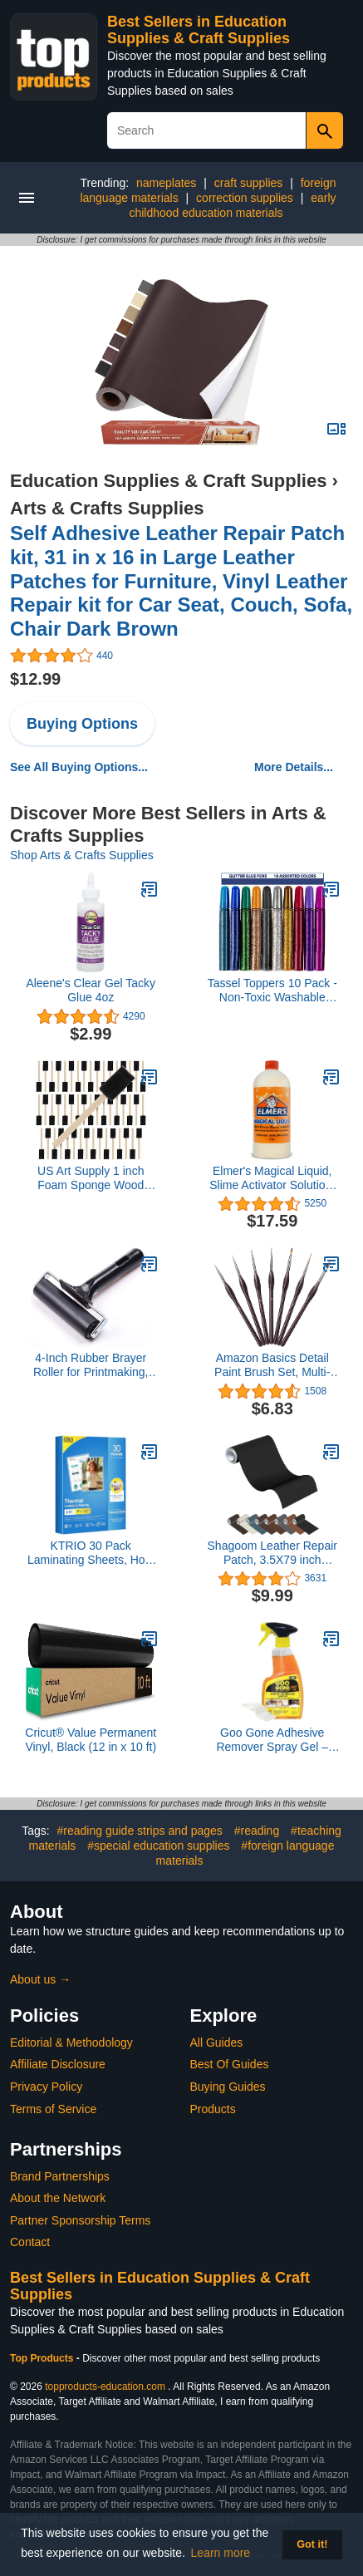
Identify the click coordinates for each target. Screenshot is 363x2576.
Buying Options (82, 723)
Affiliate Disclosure (57, 2064)
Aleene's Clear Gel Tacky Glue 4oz (90, 990)
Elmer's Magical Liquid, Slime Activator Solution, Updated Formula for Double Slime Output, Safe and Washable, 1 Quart (272, 1178)
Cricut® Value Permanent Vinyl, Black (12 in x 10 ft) (90, 1739)
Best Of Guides (229, 2064)
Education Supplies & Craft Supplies (168, 480)
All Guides (216, 2042)
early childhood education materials (232, 205)
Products (213, 2109)
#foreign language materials (245, 1853)
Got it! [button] (312, 2544)
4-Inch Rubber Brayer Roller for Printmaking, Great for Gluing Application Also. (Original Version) (91, 1365)
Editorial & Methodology (71, 2042)
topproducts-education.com (105, 2386)
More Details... (293, 767)
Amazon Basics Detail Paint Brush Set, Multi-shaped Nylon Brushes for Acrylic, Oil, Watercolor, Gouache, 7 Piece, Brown (272, 1365)
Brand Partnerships (60, 2176)
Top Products (43, 2358)
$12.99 (35, 679)
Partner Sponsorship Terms (80, 2220)
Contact (30, 2242)
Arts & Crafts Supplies (107, 508)
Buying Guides (228, 2086)
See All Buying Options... (79, 767)
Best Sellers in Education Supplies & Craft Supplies (198, 30)
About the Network (57, 2198)
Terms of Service (53, 2109)
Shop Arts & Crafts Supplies (82, 855)
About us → (40, 1979)
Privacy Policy (46, 2086)
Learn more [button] (221, 2552)
